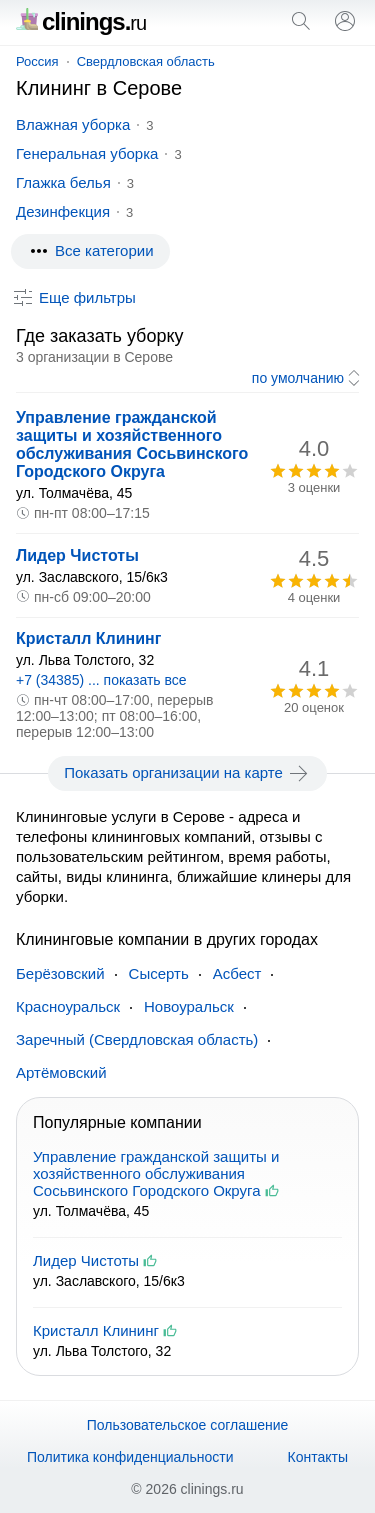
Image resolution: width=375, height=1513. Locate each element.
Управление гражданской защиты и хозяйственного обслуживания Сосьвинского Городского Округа (132, 444)
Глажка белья (63, 182)
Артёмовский (61, 1072)
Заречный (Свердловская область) (137, 1039)
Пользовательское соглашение (188, 1425)
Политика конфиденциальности (130, 1457)
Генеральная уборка (87, 153)
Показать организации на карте (187, 773)
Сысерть (159, 973)
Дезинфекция (63, 211)
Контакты (318, 1457)
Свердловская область (146, 61)
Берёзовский (60, 973)
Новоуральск (189, 1006)
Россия (37, 61)
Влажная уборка (73, 124)
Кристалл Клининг (88, 638)
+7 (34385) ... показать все (101, 680)
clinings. (81, 21)
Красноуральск (68, 1006)
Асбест (237, 973)
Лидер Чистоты (77, 555)
